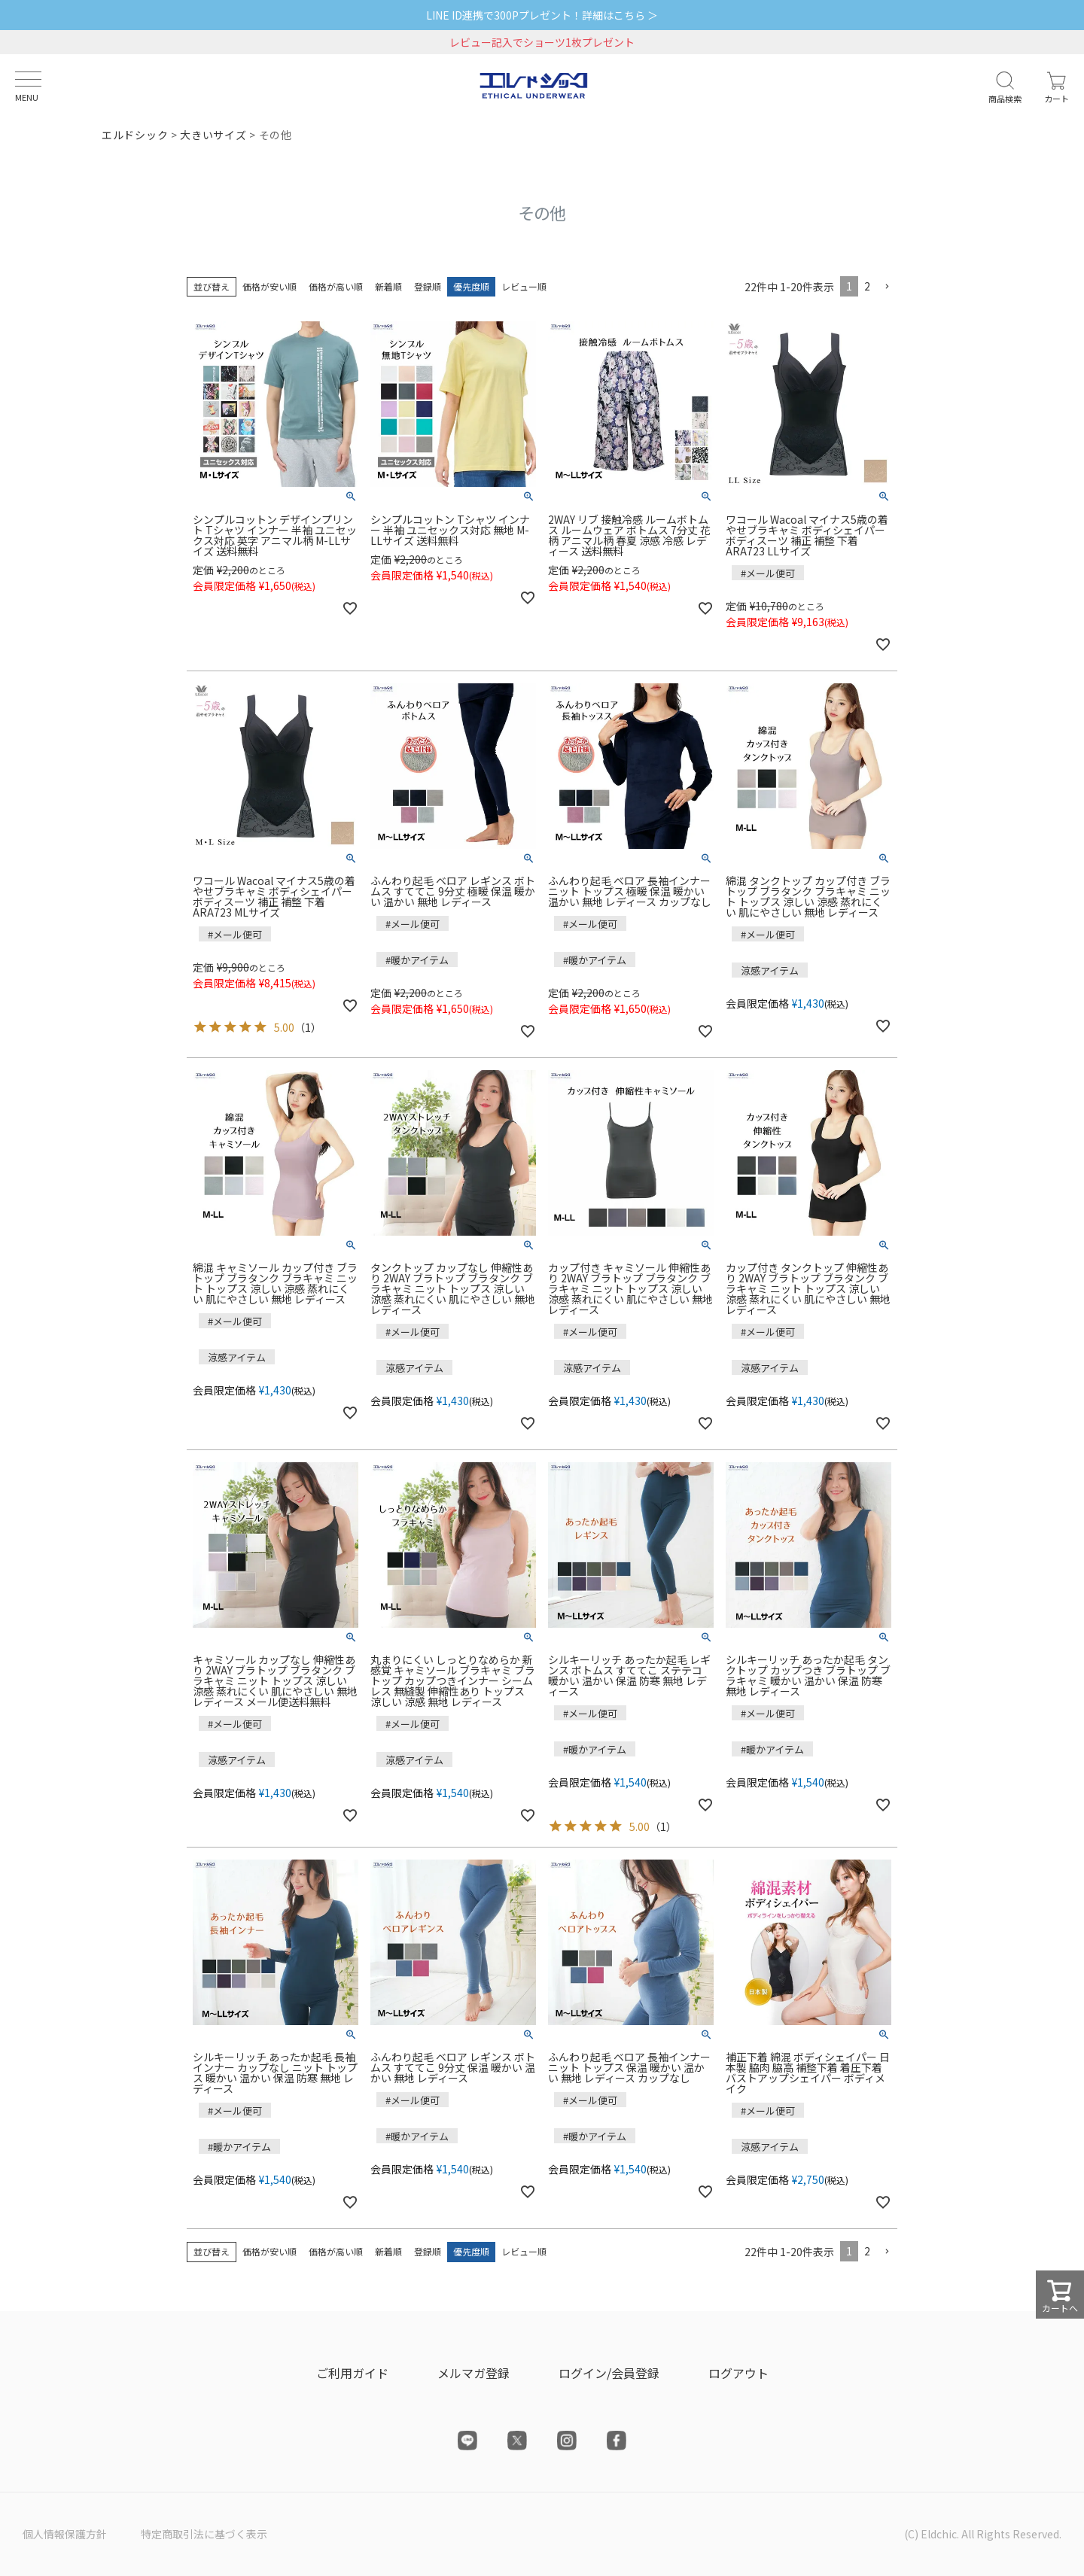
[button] (886, 287)
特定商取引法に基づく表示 (204, 2533)
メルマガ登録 (473, 2373)
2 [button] (867, 285)
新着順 (388, 286)
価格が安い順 (269, 286)
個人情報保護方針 (65, 2533)
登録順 (427, 286)
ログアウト (738, 2373)
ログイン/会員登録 (609, 2373)
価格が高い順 (336, 286)
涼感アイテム (770, 970)
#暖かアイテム (417, 960)
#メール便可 (768, 573)
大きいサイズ (213, 134)
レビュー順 (524, 286)
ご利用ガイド (352, 2373)
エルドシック (135, 134)
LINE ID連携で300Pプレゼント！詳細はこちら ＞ (542, 15)
